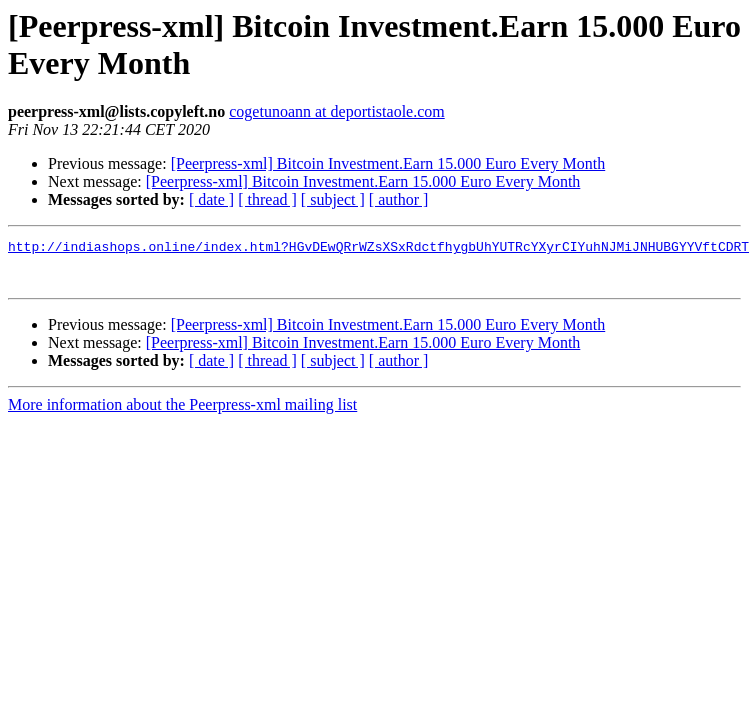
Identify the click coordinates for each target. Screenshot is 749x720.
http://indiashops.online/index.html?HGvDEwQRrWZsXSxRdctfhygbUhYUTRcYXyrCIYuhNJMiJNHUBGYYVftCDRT (378, 249)
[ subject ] (333, 199)
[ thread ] (267, 199)
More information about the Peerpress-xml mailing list (182, 413)
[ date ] (211, 199)
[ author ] (399, 199)
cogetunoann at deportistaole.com (336, 111)
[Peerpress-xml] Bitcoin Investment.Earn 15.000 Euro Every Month (388, 163)
